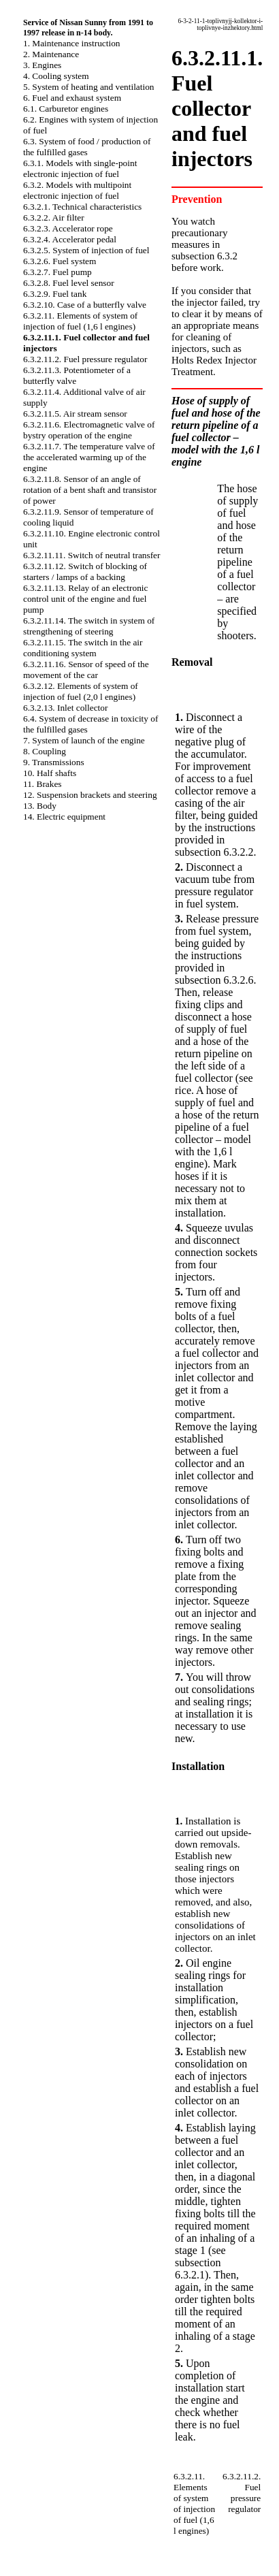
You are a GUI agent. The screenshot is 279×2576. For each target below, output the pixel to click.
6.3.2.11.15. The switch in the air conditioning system (82, 647)
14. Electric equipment (64, 816)
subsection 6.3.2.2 (214, 852)
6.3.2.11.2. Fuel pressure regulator (85, 359)
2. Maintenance (51, 54)
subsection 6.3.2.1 (198, 2269)
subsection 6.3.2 (204, 256)
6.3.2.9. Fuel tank (54, 294)
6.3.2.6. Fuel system (59, 261)
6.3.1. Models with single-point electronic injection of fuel (80, 168)
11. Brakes (42, 784)
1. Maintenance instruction (71, 43)
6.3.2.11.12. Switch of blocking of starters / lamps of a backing (85, 571)
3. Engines (42, 65)
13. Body (39, 806)
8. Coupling (44, 751)
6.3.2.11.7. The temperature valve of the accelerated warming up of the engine (89, 457)
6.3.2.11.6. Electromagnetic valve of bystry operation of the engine (88, 429)
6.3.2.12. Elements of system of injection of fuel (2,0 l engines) (80, 691)
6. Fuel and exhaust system (72, 98)
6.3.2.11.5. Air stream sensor (75, 413)
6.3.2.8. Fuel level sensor (68, 283)
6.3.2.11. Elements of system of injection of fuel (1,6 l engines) (80, 321)
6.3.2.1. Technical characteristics (82, 207)
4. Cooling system (56, 76)
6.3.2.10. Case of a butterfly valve (84, 305)
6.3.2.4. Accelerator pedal (69, 239)
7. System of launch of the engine (84, 740)
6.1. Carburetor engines (65, 108)
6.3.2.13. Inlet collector (65, 708)
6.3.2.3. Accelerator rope (68, 228)
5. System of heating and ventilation (88, 87)
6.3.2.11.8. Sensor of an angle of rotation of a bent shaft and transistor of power (90, 490)
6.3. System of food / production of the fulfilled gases (86, 146)
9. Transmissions (53, 762)
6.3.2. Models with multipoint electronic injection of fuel (77, 190)
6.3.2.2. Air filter (53, 217)
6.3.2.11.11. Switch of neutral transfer (91, 555)
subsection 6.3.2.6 (214, 980)
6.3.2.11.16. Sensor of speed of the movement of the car (86, 669)
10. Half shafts (49, 773)
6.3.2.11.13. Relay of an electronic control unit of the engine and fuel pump (85, 599)
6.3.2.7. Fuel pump (57, 272)
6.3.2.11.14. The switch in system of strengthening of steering (88, 626)
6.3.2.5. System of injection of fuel (86, 250)
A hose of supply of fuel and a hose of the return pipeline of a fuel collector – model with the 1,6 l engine (217, 1127)
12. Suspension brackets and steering (90, 795)
